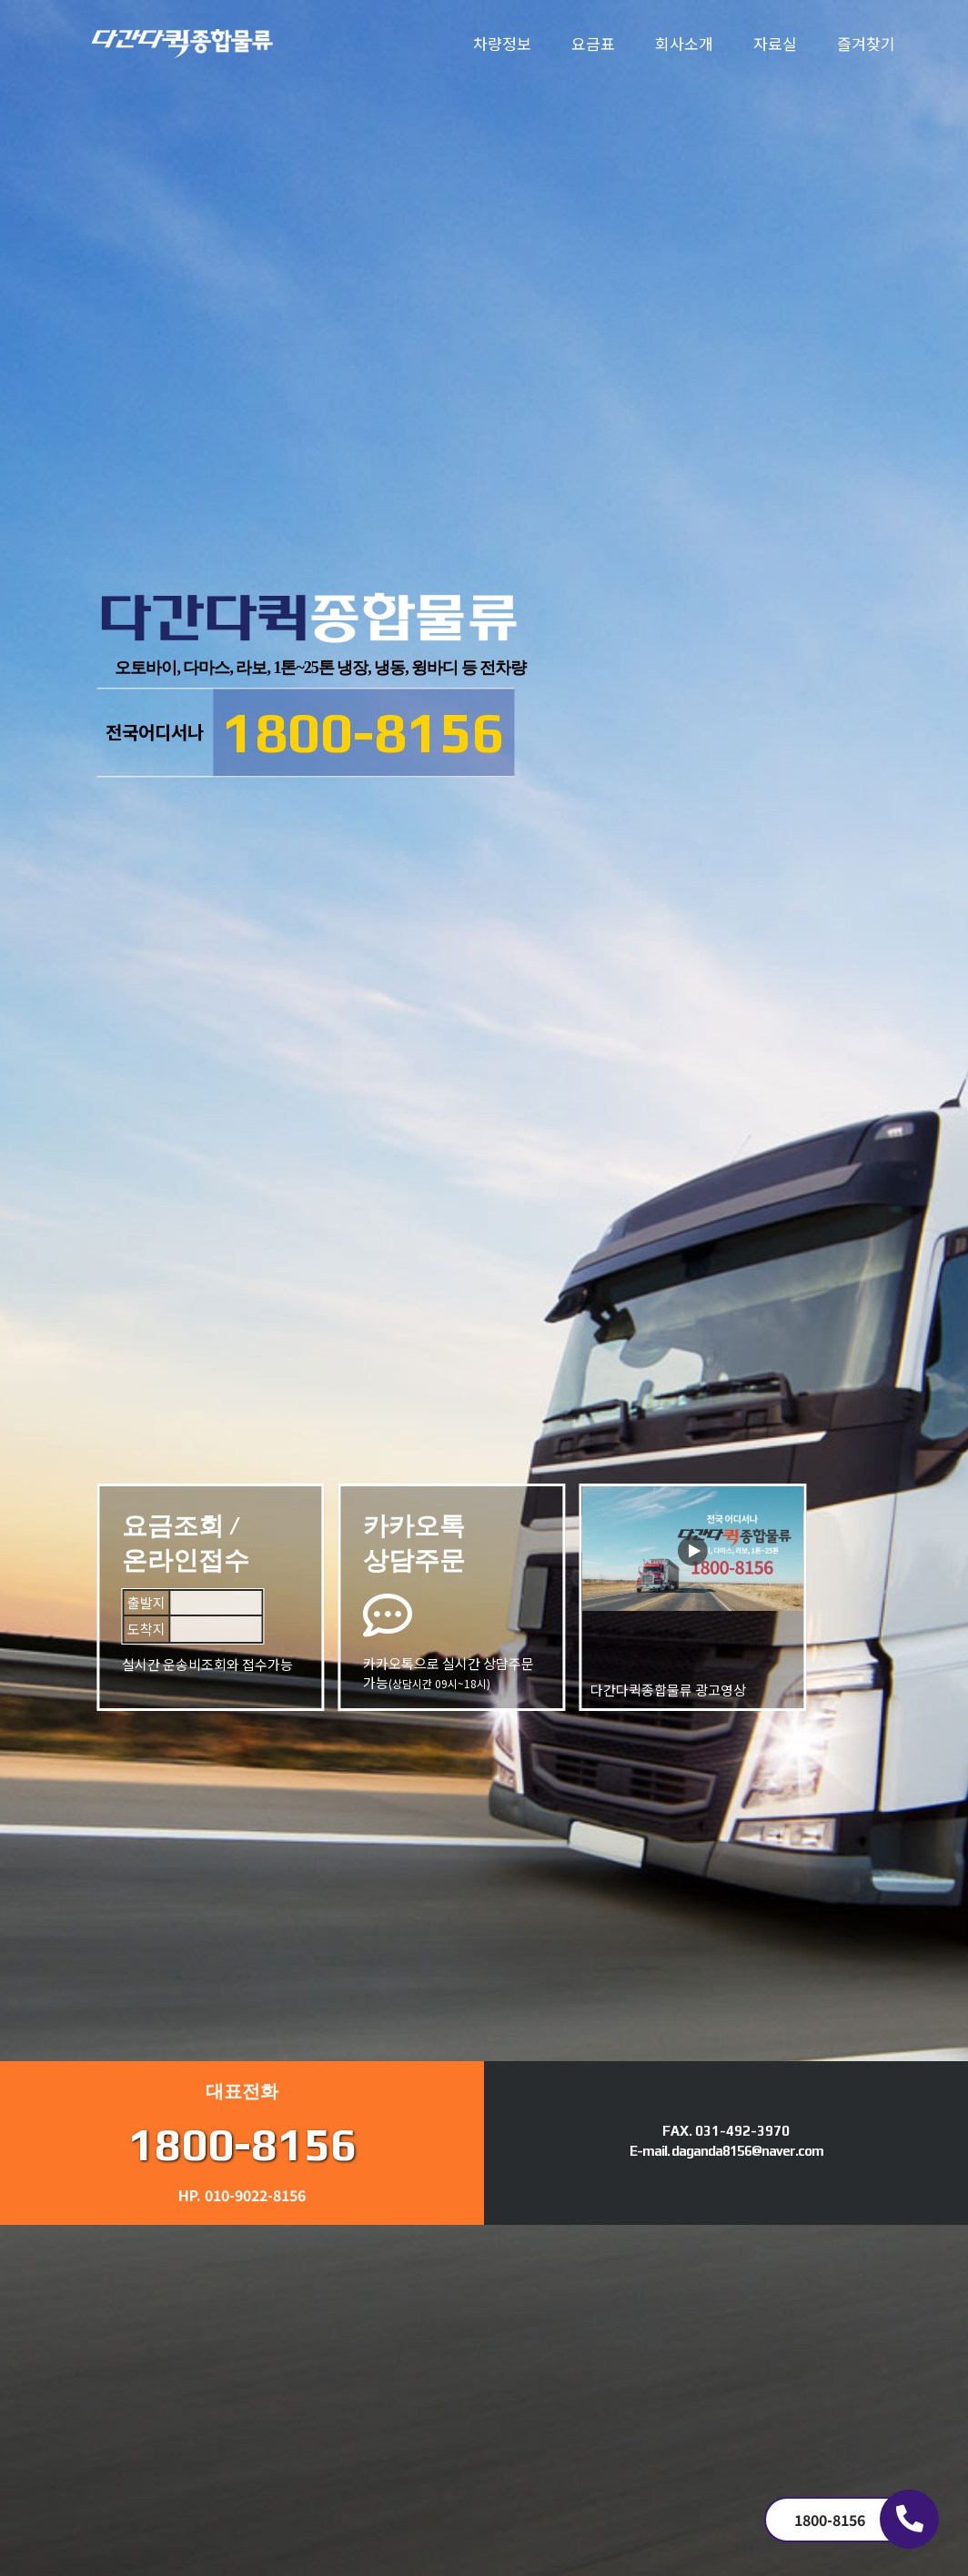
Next (19, 1170)
